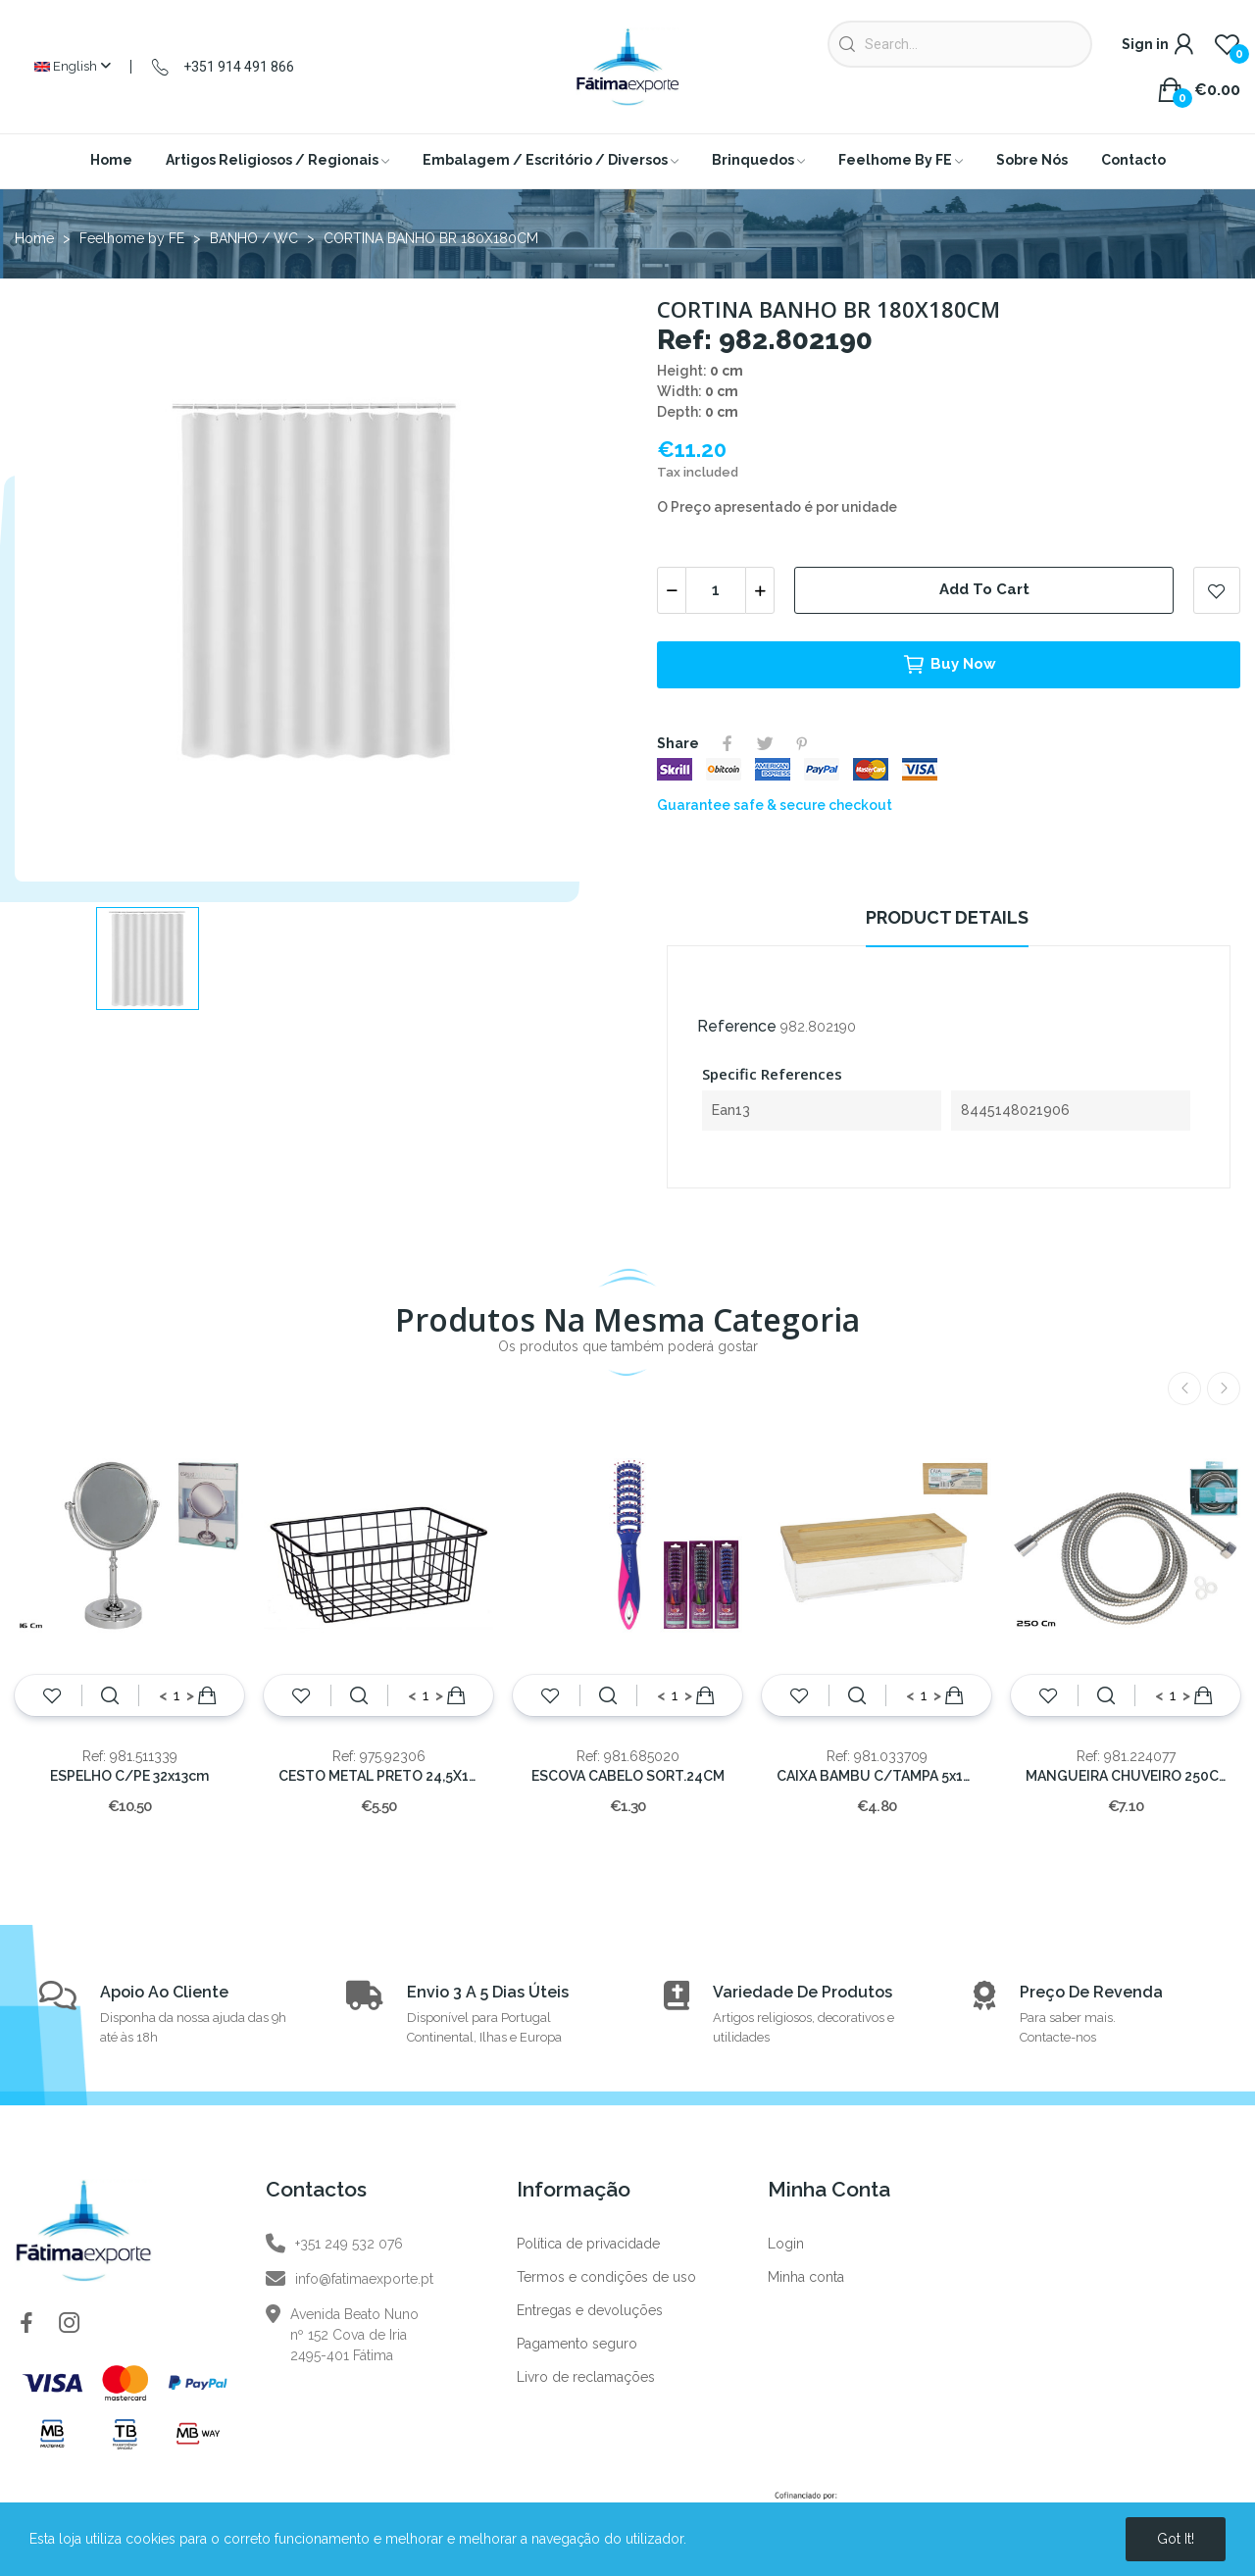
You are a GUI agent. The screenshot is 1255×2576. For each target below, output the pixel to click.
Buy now (949, 665)
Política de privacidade (588, 2243)
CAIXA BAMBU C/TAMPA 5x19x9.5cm (877, 1776)
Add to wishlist (1217, 590)
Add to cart (984, 589)
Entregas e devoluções (590, 2310)
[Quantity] (715, 590)
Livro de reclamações (586, 2377)
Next (1223, 1388)
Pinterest (802, 743)
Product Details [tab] (947, 917)
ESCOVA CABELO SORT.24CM (628, 1776)
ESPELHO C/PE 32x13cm (129, 1776)
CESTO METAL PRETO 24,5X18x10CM (378, 1776)
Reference (737, 1026)
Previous (1184, 1388)
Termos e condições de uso (606, 2277)
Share (727, 743)
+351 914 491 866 (238, 67)
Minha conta (806, 2277)
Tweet (764, 743)
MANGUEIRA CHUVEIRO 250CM (1126, 1776)
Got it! (1175, 2539)
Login (786, 2243)
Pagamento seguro (577, 2343)
